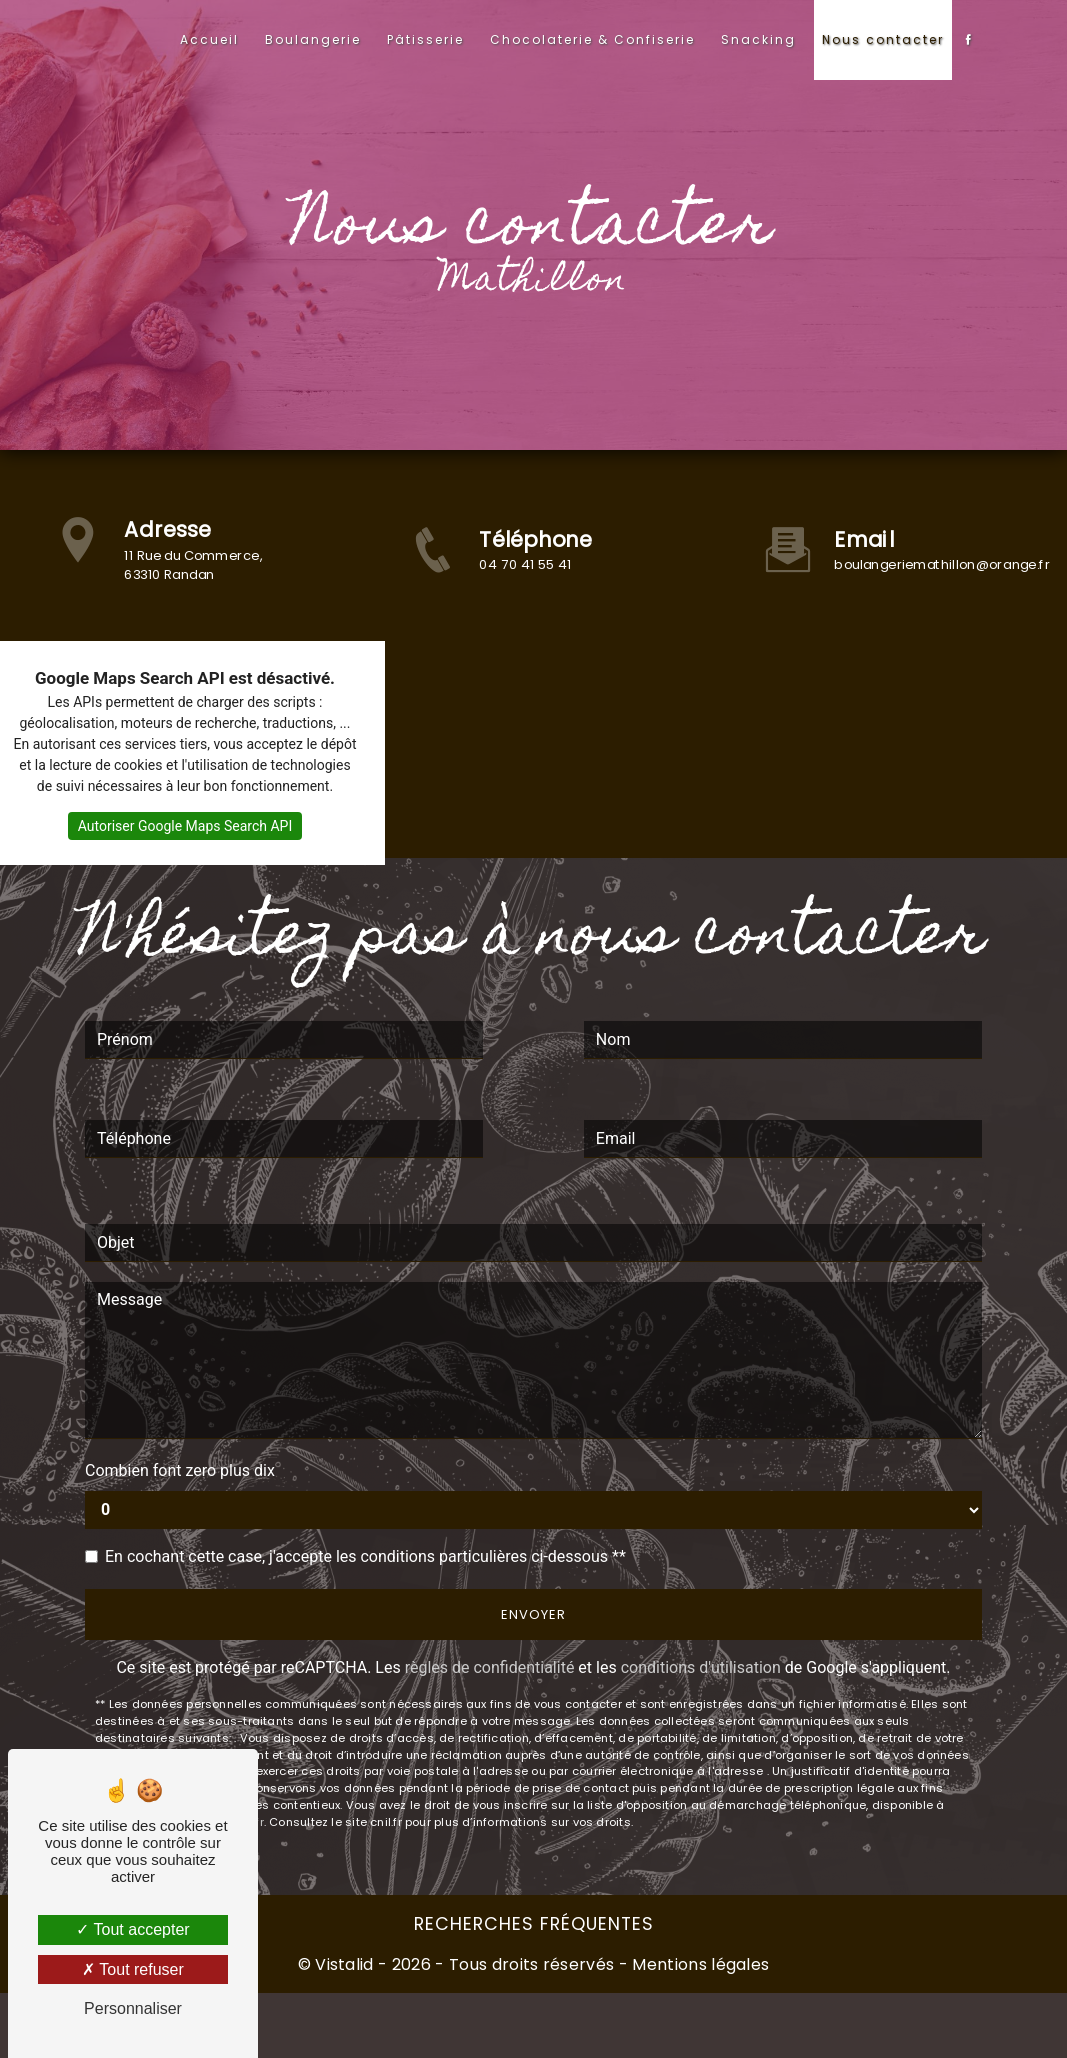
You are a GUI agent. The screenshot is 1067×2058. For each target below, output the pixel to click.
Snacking (758, 39)
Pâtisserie (425, 39)
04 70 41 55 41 (526, 565)
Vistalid (344, 1964)
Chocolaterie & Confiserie (592, 39)
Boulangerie (313, 39)
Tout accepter (132, 1929)
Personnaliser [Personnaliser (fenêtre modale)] (133, 2008)
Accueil (209, 39)
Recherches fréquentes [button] (534, 1924)
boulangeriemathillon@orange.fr (943, 565)
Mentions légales (698, 1964)
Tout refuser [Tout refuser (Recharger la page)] (133, 1969)
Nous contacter (883, 39)
